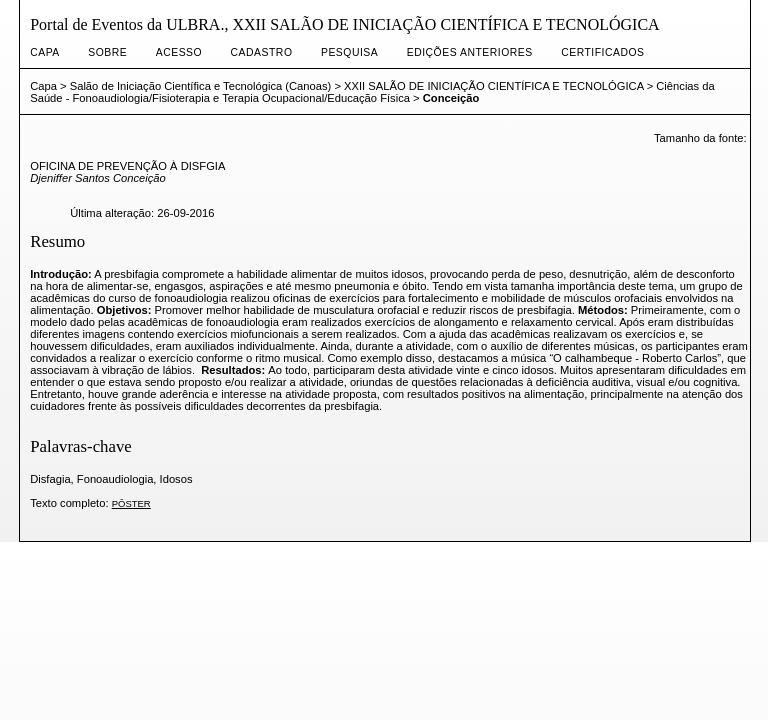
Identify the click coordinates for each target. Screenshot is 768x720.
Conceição (451, 98)
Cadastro (262, 52)
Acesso (179, 52)
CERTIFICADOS (602, 52)
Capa (45, 52)
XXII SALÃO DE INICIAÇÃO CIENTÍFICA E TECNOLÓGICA (493, 86)
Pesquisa (349, 52)
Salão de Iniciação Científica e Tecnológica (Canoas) (201, 86)
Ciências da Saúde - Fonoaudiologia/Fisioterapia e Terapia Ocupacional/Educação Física (372, 92)
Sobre (107, 52)
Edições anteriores (470, 52)
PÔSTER (131, 503)
